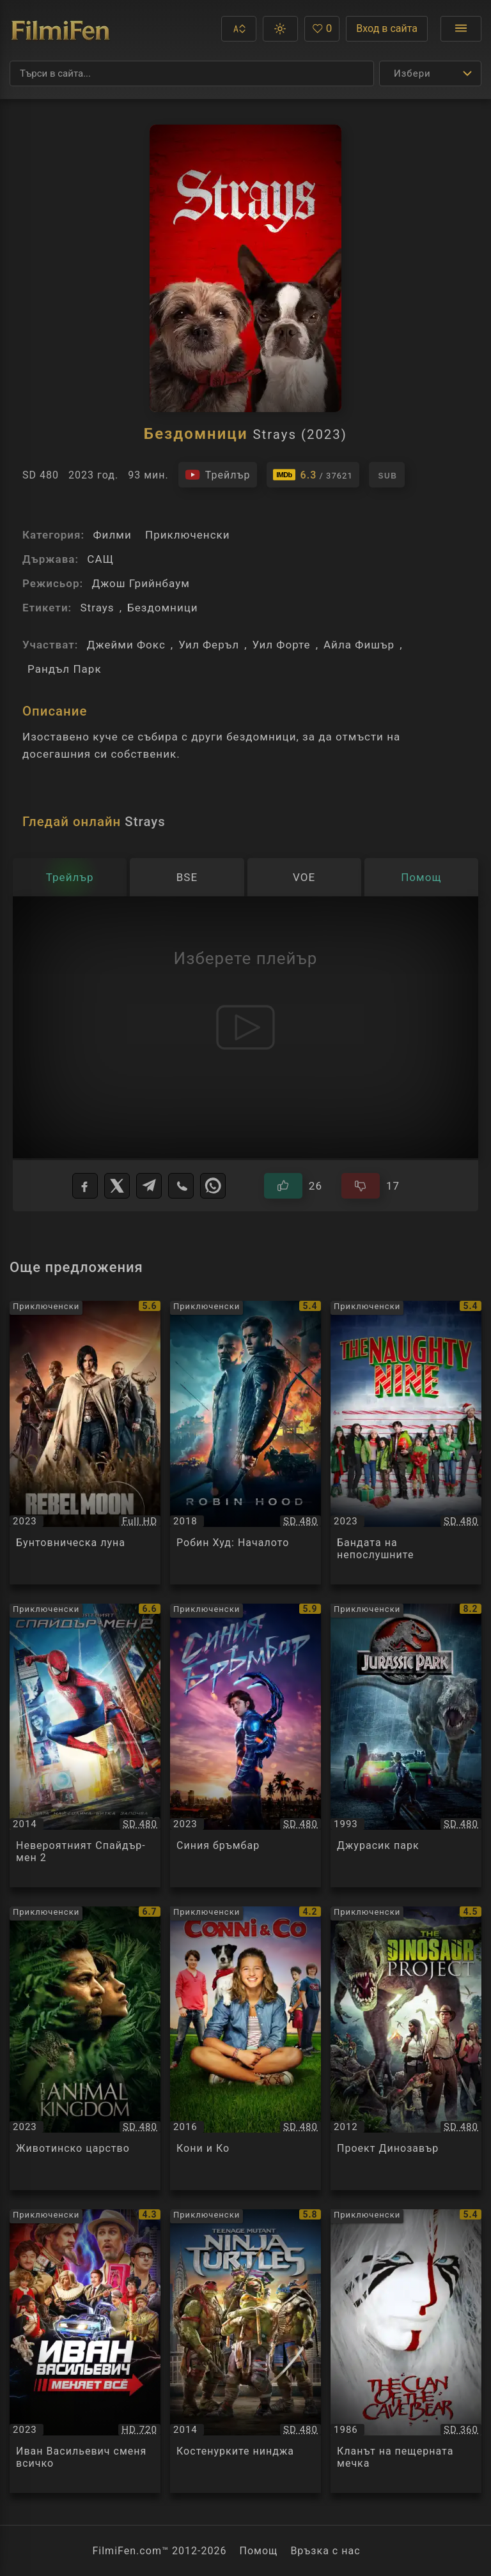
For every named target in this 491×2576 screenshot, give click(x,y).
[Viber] (181, 1186)
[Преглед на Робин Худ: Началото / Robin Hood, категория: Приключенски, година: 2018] (245, 1442)
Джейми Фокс (126, 644)
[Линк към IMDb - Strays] (313, 474)
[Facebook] (85, 1186)
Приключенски (187, 534)
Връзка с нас (325, 2551)
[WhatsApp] (213, 1186)
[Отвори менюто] (460, 29)
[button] (238, 29)
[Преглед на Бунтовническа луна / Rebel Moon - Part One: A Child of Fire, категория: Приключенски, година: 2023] (85, 1442)
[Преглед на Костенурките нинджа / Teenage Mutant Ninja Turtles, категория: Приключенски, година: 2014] (245, 2351)
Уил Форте (282, 644)
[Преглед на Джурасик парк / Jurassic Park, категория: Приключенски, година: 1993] (406, 1745)
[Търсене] (192, 73)
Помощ (259, 2551)
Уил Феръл (208, 644)
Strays (97, 607)
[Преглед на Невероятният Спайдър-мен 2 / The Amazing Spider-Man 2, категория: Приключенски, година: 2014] (85, 1745)
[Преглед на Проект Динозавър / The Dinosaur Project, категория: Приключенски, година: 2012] (406, 2048)
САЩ (100, 559)
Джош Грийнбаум (140, 583)
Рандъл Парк (64, 669)
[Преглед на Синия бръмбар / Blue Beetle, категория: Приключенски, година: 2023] (245, 1745)
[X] (117, 1186)
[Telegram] (149, 1186)
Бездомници (162, 607)
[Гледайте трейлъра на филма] (217, 474)
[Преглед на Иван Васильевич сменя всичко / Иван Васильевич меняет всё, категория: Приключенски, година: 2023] (85, 2351)
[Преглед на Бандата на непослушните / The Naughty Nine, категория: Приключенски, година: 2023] (406, 1442)
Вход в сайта (386, 28)
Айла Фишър (358, 644)
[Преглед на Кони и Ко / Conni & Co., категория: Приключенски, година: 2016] (245, 2048)
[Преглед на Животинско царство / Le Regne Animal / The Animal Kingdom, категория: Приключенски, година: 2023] (85, 2048)
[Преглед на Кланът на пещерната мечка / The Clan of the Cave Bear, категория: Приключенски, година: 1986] (406, 2351)
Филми (112, 534)
